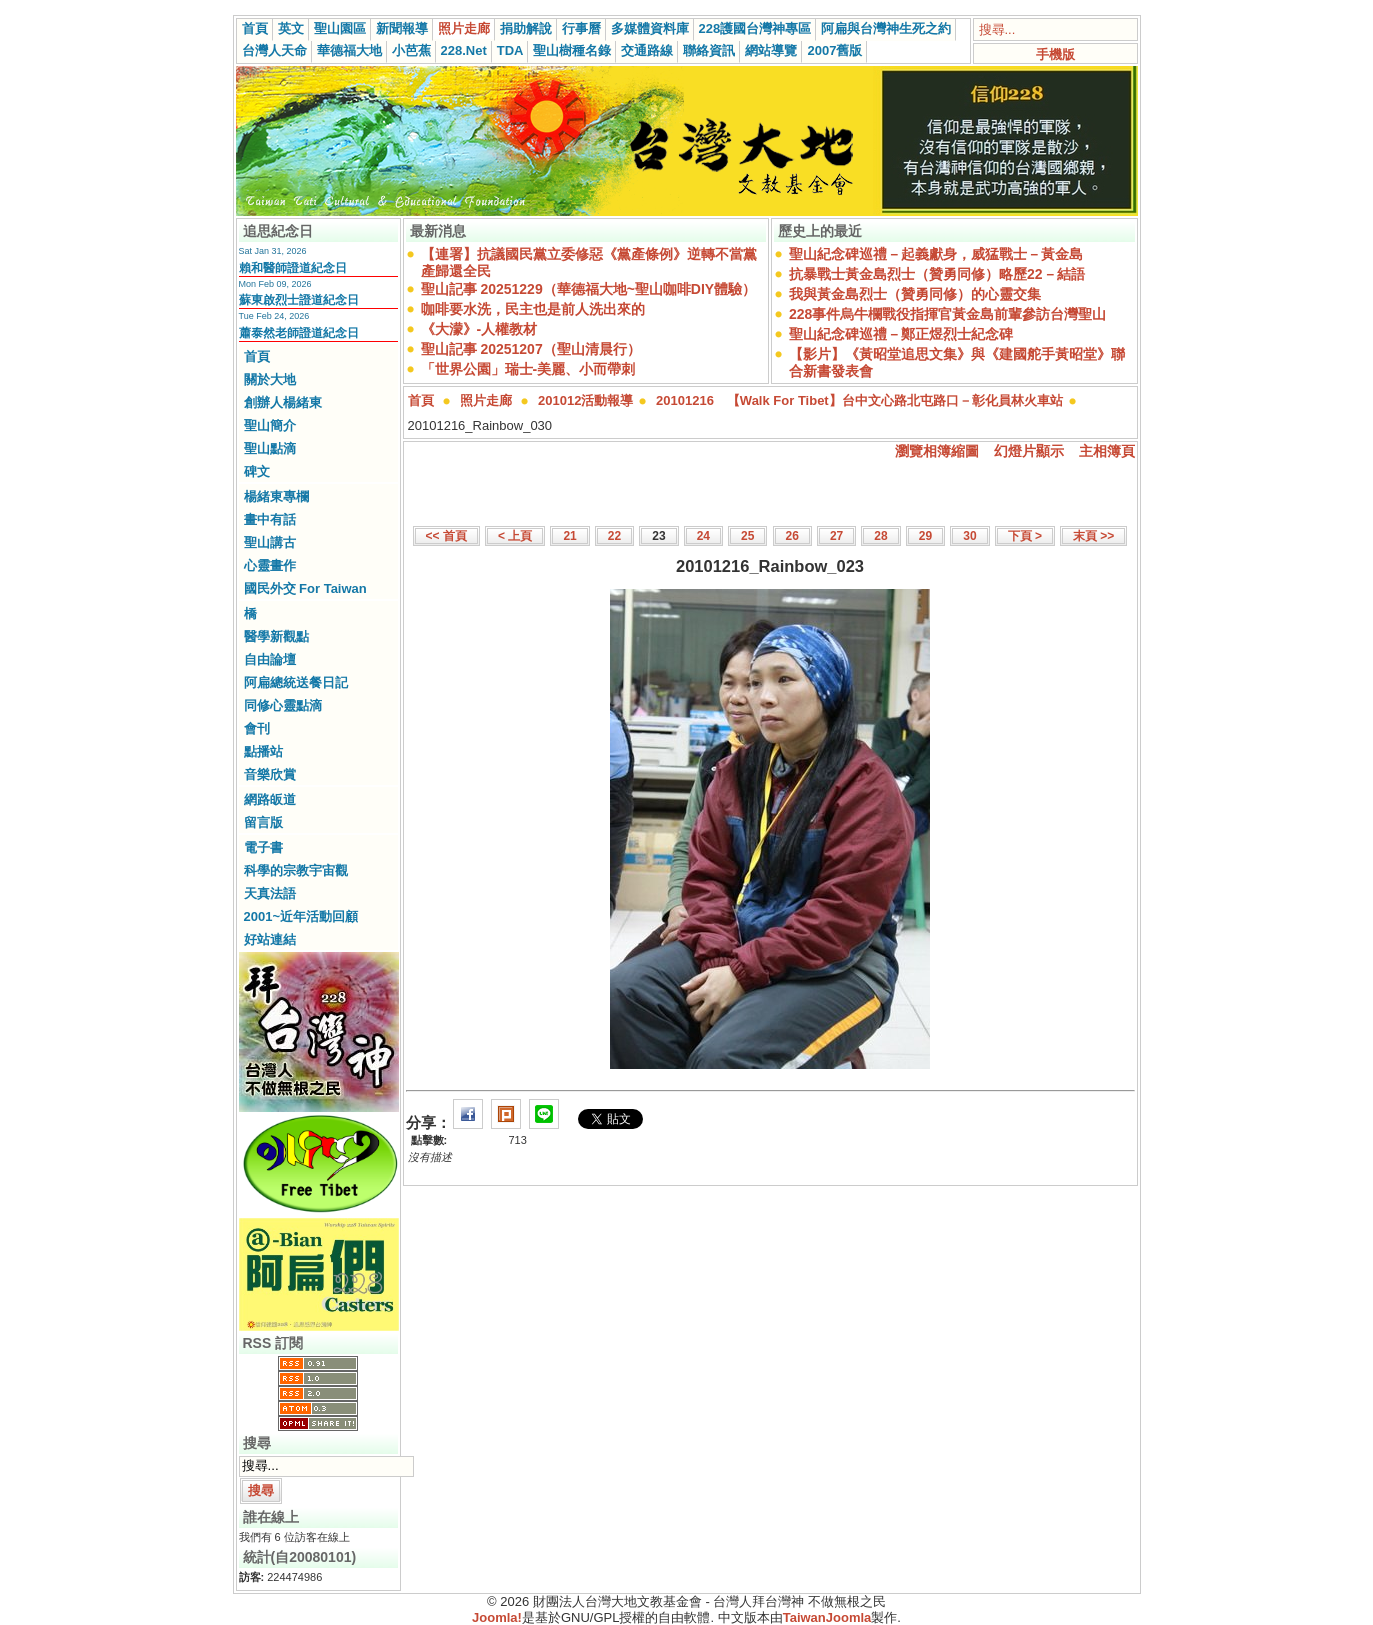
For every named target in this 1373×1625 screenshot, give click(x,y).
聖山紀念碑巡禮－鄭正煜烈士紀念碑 (901, 334)
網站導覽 (771, 50)
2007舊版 (834, 50)
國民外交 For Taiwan (305, 588)
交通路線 (647, 50)
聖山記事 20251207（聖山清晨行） (531, 349)
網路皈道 (270, 799)
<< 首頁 (446, 536)
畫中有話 (270, 519)
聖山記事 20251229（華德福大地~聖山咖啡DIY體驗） (589, 289)
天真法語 (270, 893)
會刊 (257, 728)
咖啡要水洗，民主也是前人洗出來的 (533, 309)
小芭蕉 (411, 50)
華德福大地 (349, 50)
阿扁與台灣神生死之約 (886, 28)
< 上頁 (515, 536)
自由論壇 (270, 659)
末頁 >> (1093, 536)
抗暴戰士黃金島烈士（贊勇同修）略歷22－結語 (937, 274)
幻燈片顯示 (1029, 451)
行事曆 (581, 28)
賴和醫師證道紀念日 (293, 268)
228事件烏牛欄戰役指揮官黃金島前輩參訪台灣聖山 (947, 314)
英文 (291, 28)
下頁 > (1025, 536)
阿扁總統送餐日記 (296, 682)
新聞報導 (402, 28)
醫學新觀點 (276, 636)
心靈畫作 (270, 565)
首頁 (255, 28)
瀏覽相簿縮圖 (937, 451)
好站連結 (270, 939)
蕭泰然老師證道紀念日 (299, 333)
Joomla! (497, 1617)
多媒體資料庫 (650, 28)
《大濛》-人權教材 (479, 329)
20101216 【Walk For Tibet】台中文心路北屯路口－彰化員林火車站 (859, 400)
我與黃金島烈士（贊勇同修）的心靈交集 (915, 294)
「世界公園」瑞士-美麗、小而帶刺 (528, 369)
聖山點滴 (270, 448)
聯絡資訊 (709, 50)
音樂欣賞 (270, 774)
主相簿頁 (1107, 451)
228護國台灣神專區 (755, 28)
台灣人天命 (274, 50)
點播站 (263, 751)
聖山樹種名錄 (572, 50)
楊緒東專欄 (276, 496)
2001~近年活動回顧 (301, 916)
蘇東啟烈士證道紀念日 (299, 300)
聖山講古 (270, 542)
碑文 (257, 471)
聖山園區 (340, 28)
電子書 (263, 847)
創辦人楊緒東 (283, 402)
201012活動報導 (585, 400)
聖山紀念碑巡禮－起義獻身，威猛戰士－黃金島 (936, 254)
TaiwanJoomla (827, 1617)
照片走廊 (464, 28)
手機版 (1055, 54)
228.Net (464, 50)
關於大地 (270, 379)
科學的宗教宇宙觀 (296, 870)
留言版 (263, 822)
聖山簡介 (270, 425)
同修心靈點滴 (283, 705)
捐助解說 (526, 28)
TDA (510, 50)
